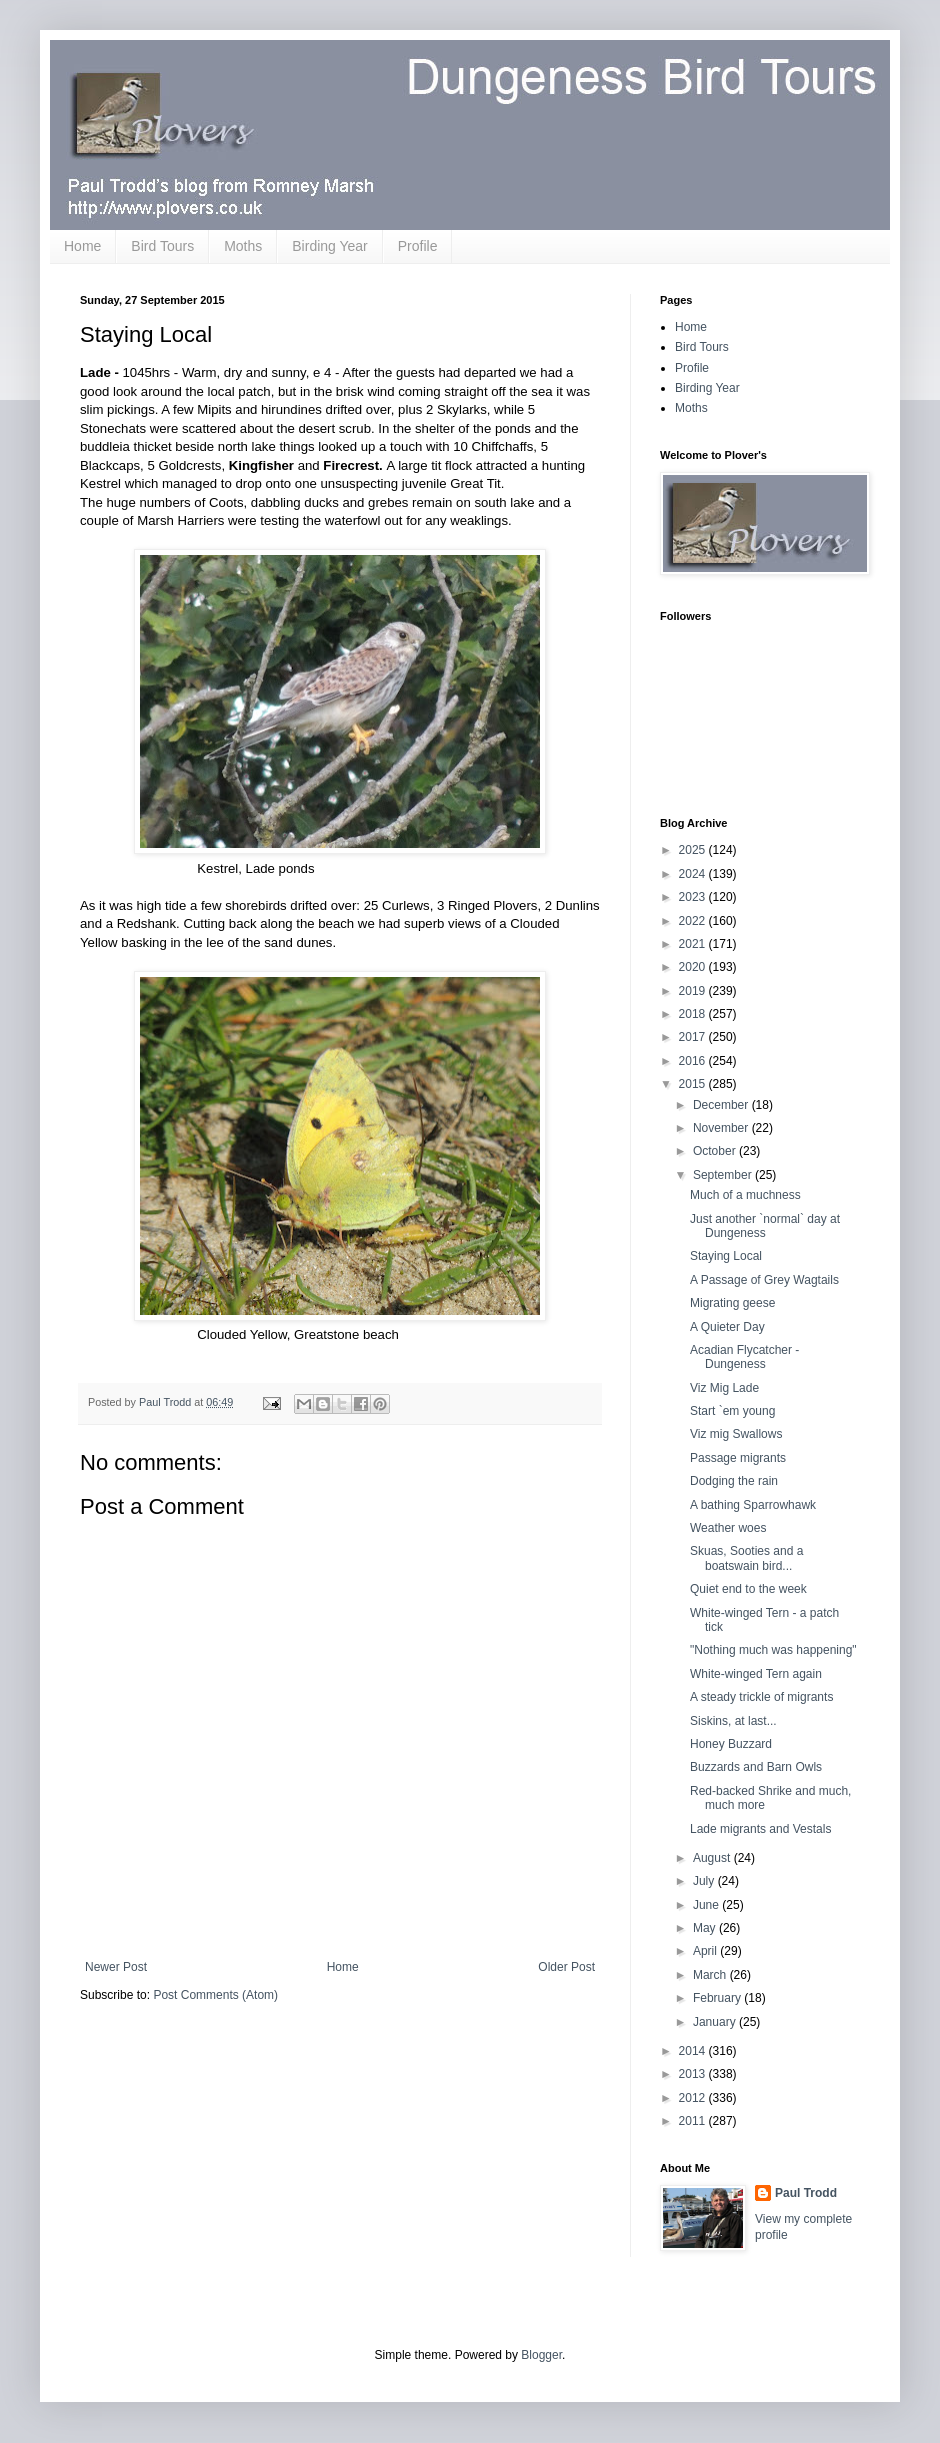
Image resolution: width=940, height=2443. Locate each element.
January (716, 2022)
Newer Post (116, 1967)
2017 (694, 1037)
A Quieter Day (727, 1327)
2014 (694, 2051)
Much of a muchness (745, 1195)
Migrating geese (732, 1303)
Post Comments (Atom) (215, 1995)
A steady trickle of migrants (761, 1697)
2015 (694, 1084)
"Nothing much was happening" (773, 1650)
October (716, 1151)
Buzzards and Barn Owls (756, 1767)
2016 (694, 1061)
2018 (694, 1014)
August (713, 1858)
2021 (694, 944)
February (718, 1998)
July (705, 1881)
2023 (694, 897)
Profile (418, 246)
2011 (694, 2121)
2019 (694, 991)
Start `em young (732, 1411)
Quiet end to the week (748, 1589)
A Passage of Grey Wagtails (764, 1280)
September (724, 1175)
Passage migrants (738, 1458)
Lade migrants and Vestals (760, 1829)
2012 (694, 2098)
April (706, 1951)
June (707, 1905)
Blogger (541, 2355)
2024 (694, 874)
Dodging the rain (734, 1481)
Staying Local (726, 1256)
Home (82, 246)
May (706, 1928)
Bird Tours (162, 246)
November (722, 1128)
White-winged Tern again (756, 1674)
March (711, 1975)
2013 (694, 2074)
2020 (694, 967)
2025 (694, 850)
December (722, 1105)
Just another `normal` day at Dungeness (765, 1226)
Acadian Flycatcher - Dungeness (744, 1357)
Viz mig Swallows (736, 1434)
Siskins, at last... (733, 1721)
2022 (694, 921)
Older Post (566, 1967)
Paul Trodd (806, 2193)
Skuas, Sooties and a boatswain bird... (746, 1558)
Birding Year (330, 246)
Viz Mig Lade (724, 1388)
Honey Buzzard (731, 1744)
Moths (243, 246)
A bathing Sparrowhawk (753, 1505)
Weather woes (728, 1528)
